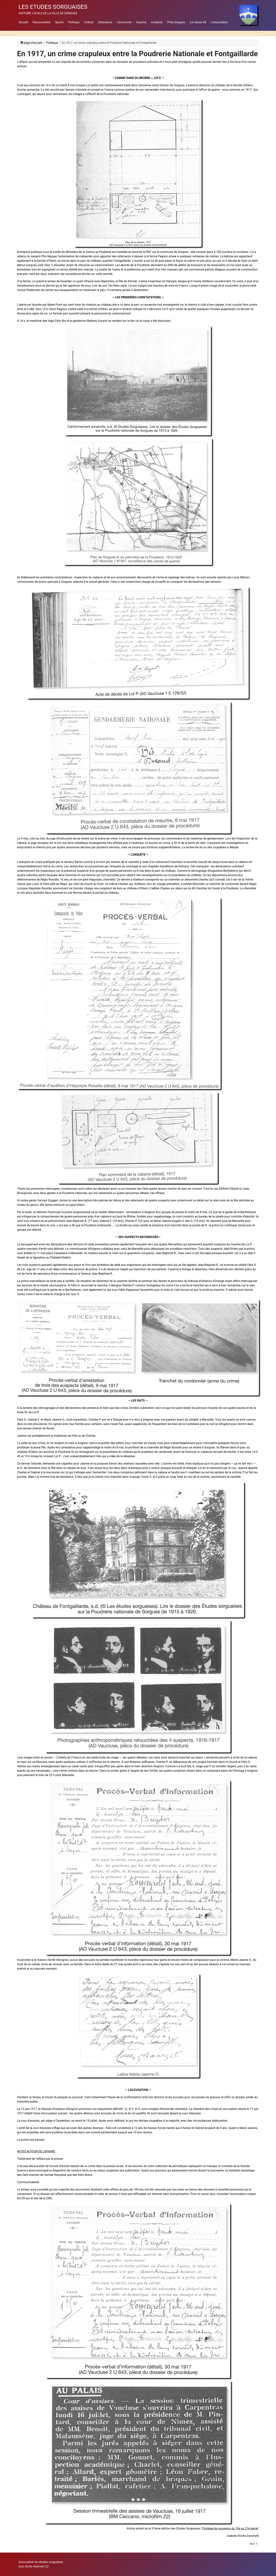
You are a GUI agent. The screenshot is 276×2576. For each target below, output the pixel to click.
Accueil (23, 22)
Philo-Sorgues (176, 22)
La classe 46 (198, 22)
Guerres (141, 22)
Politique (74, 22)
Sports (59, 22)
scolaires (157, 22)
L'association (219, 22)
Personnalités (41, 22)
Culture (88, 22)
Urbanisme (105, 22)
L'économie (124, 22)
